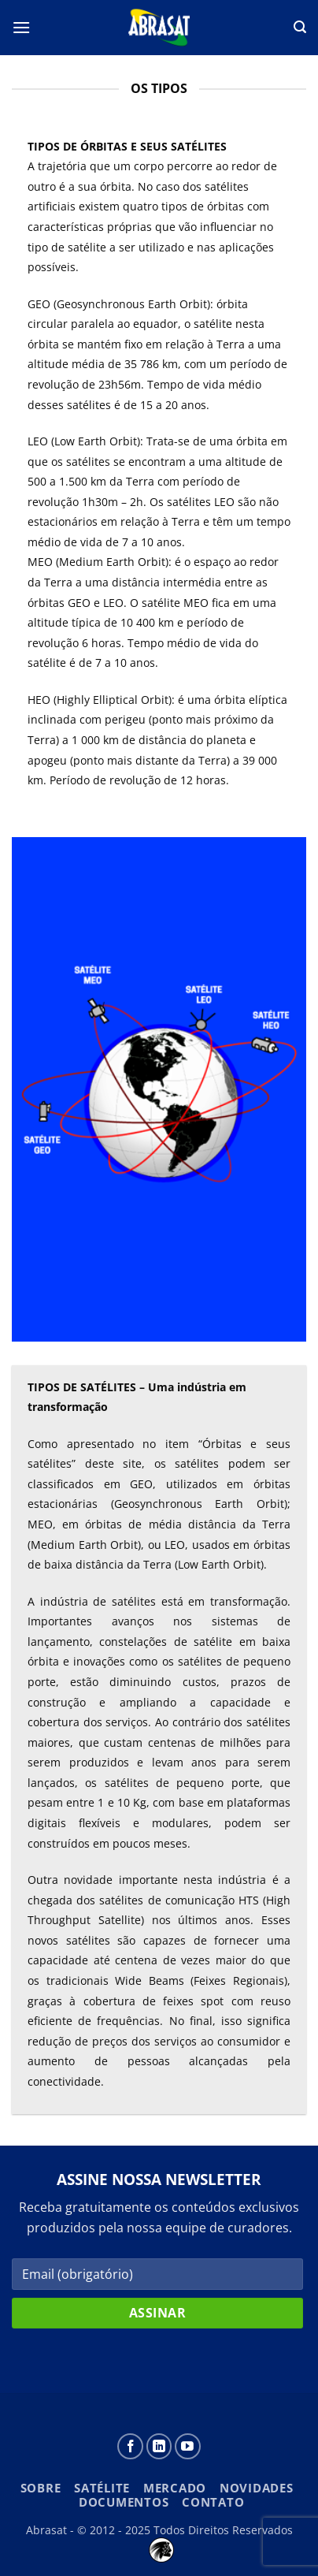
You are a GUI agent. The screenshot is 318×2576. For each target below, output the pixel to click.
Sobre (40, 2488)
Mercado (174, 2488)
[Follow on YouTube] (188, 2446)
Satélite (102, 2488)
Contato (213, 2502)
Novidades (257, 2488)
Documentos (124, 2502)
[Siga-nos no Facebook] (130, 2446)
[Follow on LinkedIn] (159, 2446)
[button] (21, 27)
